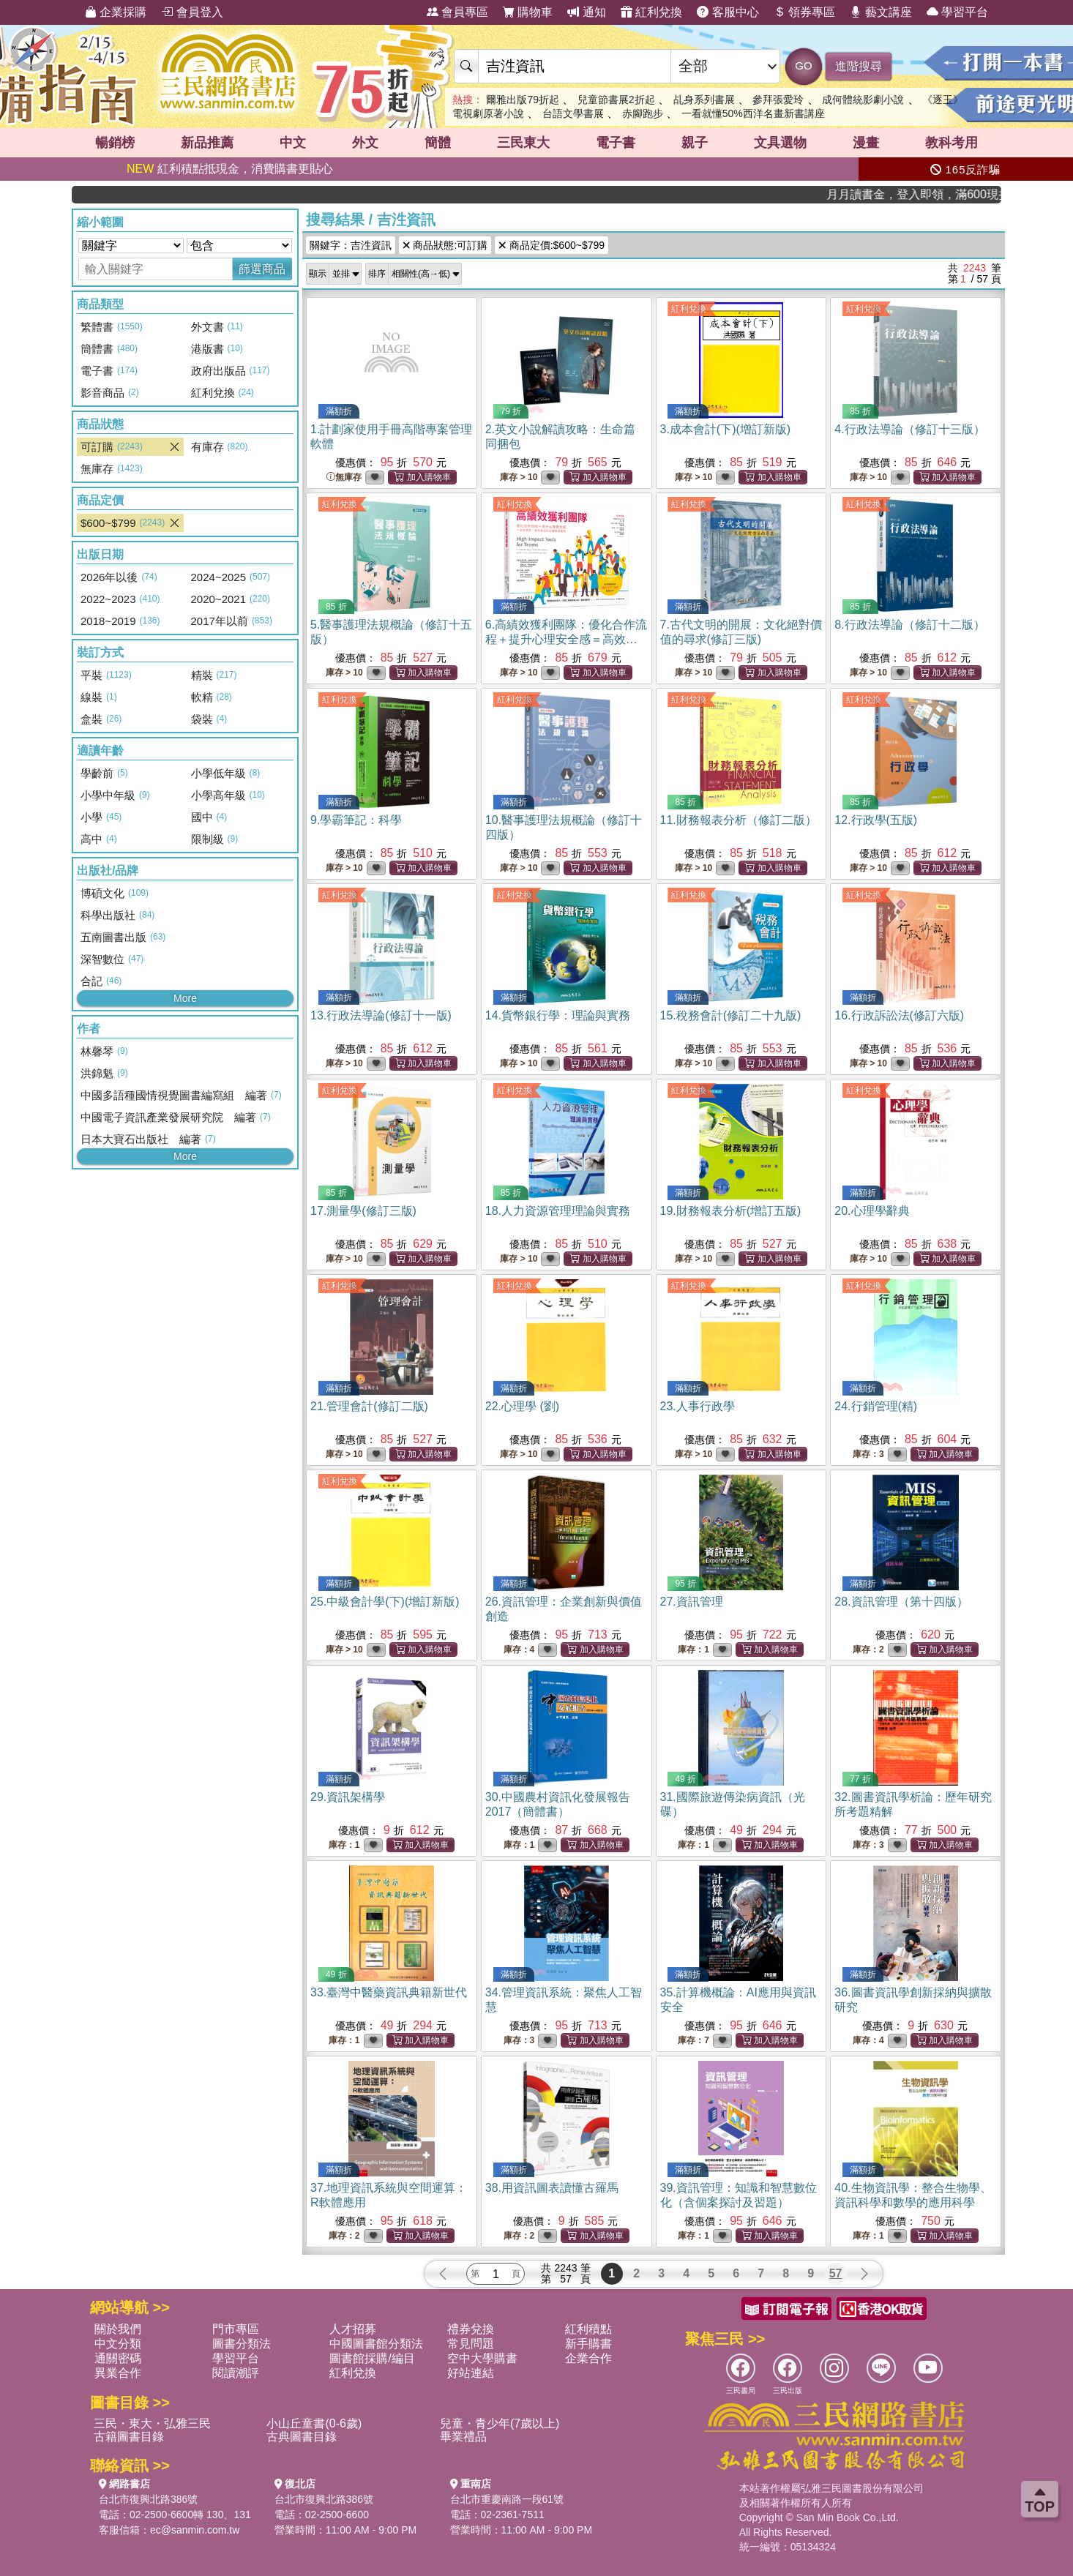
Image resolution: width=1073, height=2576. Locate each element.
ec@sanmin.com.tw (194, 2530)
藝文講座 (880, 12)
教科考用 (951, 142)
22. (522, 1406)
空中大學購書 (482, 2358)
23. (697, 1406)
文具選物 (780, 142)
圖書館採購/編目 (371, 2358)
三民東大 (523, 142)
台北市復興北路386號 (148, 2499)
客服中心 (727, 12)
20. (871, 1211)
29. (347, 1797)
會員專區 (457, 12)
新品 (207, 142)
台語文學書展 (573, 113)
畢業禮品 (463, 2436)
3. (725, 429)
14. (557, 1015)
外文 (365, 142)
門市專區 (235, 2329)
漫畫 (866, 142)
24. (875, 1406)
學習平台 (957, 12)
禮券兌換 (470, 2329)
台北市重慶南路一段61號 (507, 2499)
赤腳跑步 (642, 113)
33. (388, 1992)
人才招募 (352, 2329)
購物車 (528, 12)
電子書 (615, 142)
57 (835, 2273)
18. (557, 1211)
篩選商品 (262, 269)
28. (901, 1601)
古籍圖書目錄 (129, 2436)
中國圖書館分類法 (376, 2343)
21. (369, 1406)
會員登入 (192, 12)
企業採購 (115, 12)
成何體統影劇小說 (863, 99)
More (185, 998)
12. (875, 820)
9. (356, 820)
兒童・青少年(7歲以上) (500, 2423)
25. (385, 1601)
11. (738, 820)
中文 (293, 142)
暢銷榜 (115, 142)
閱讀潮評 (235, 2373)
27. (691, 1601)
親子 (694, 142)
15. (730, 1015)
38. (551, 2188)
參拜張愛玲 (778, 99)
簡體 (438, 142)
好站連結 (470, 2373)
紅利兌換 (651, 12)
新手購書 (588, 2343)
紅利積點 (588, 2329)
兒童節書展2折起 (616, 99)
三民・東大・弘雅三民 (152, 2423)
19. (730, 1211)
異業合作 (117, 2373)
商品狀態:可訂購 (445, 245)
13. (381, 1015)
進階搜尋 (858, 66)
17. (363, 1211)
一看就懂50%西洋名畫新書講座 (753, 113)
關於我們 (117, 2329)
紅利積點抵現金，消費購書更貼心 (230, 168)
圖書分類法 (241, 2343)
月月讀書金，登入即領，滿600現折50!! (956, 194)
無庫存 (344, 477)
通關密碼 (117, 2358)
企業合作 (588, 2358)
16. (899, 1015)
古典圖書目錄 (301, 2436)
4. (909, 429)
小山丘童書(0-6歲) (314, 2423)
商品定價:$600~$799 (551, 245)
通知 (586, 12)
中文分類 (117, 2343)
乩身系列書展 (704, 99)
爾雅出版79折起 (522, 99)
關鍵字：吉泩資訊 (351, 245)
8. (909, 624)
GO (803, 65)
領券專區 (804, 12)
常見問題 (470, 2343)
